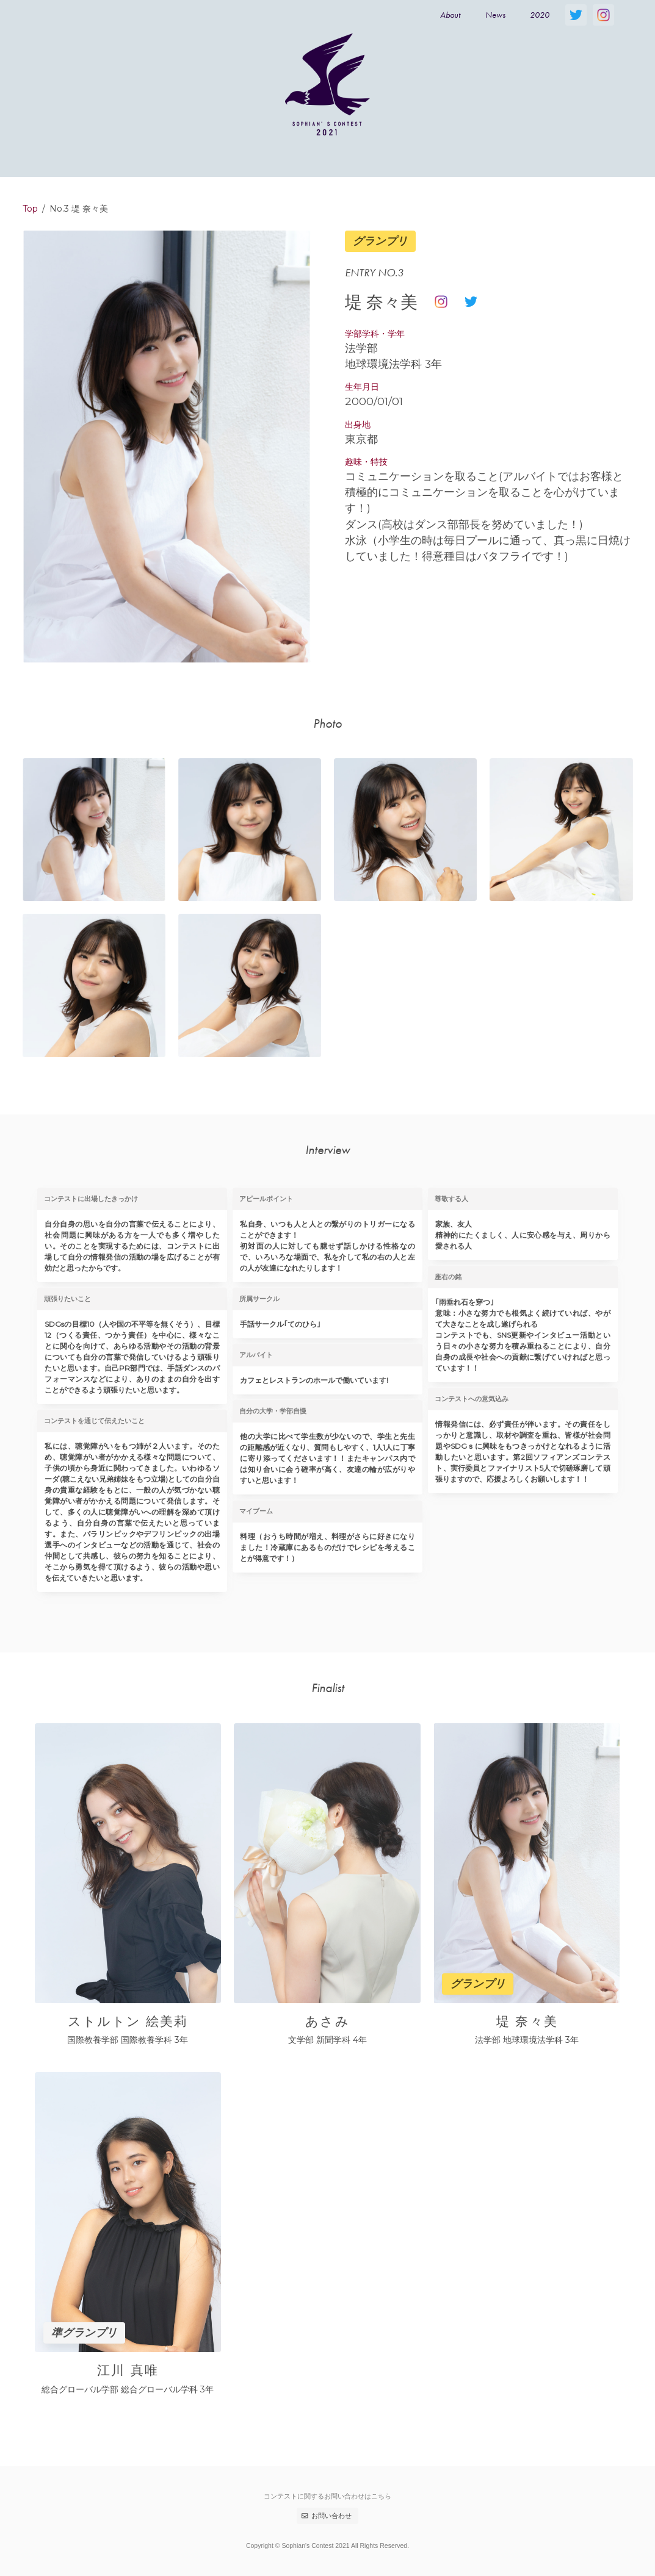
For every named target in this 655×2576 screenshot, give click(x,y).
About (450, 14)
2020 (539, 14)
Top (30, 208)
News (495, 14)
